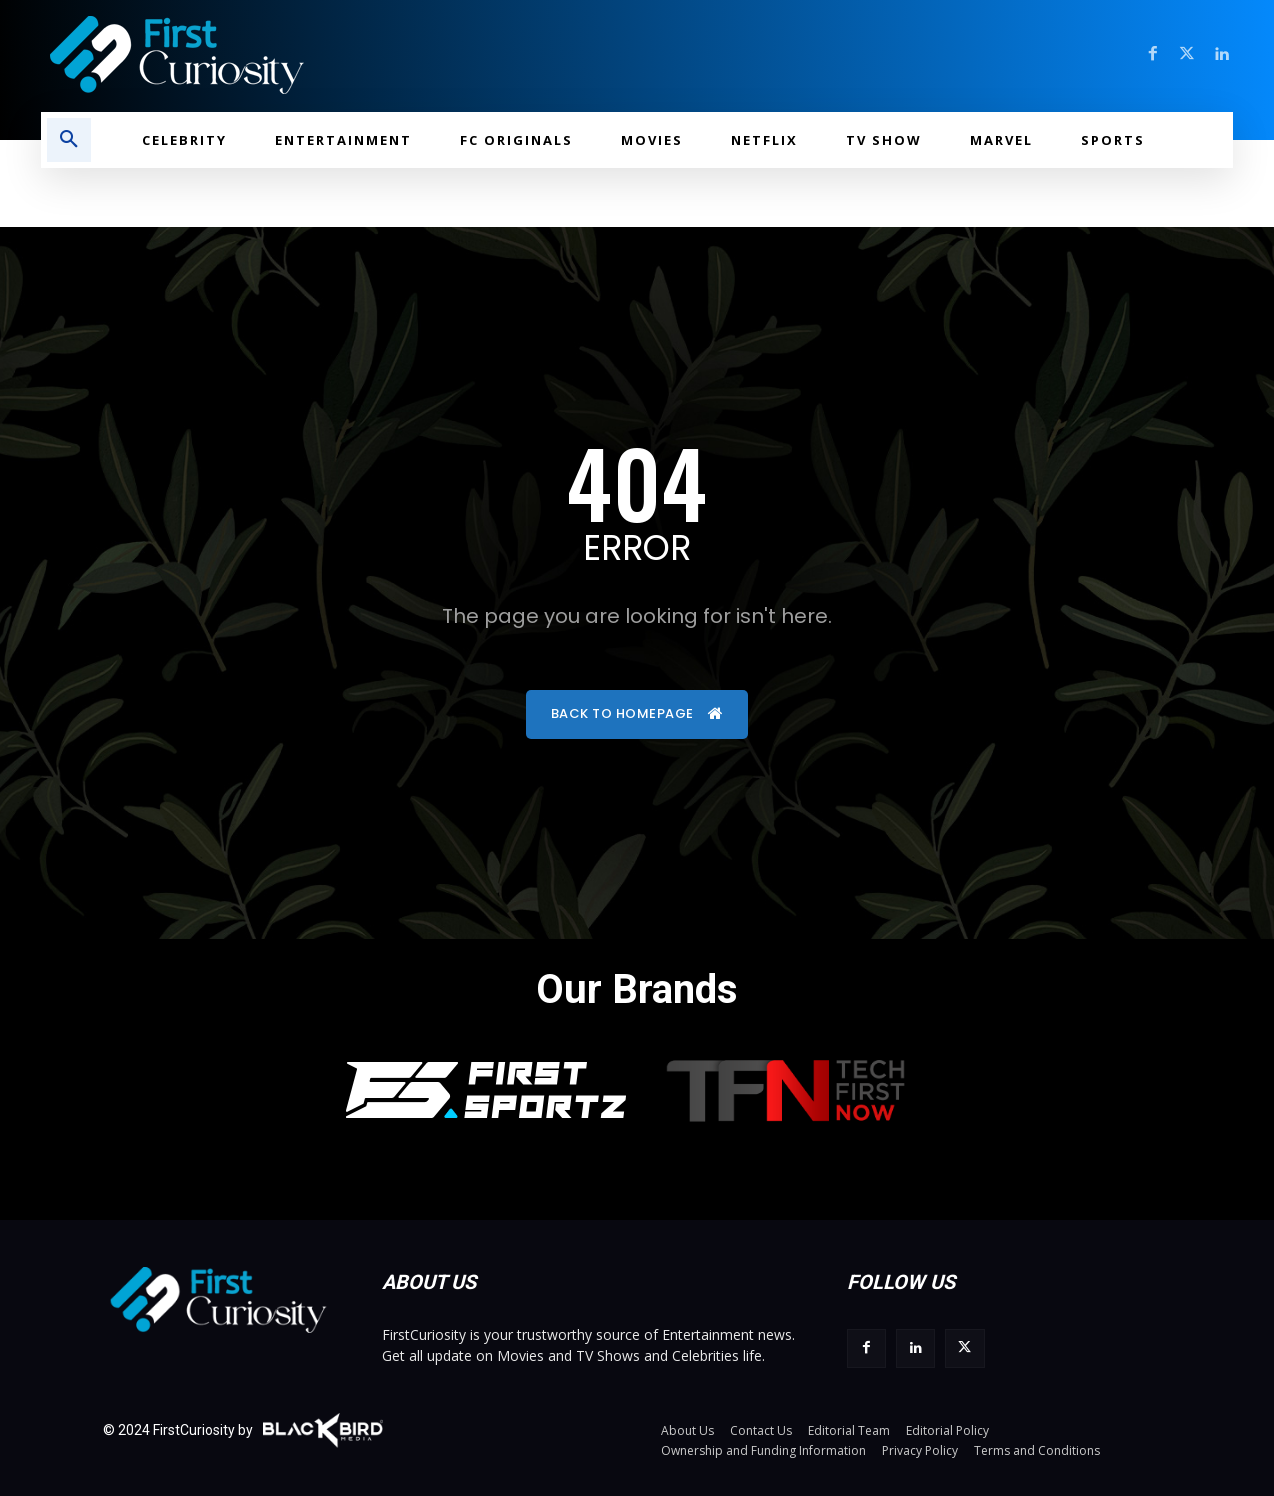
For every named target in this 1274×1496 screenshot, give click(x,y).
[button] (69, 140)
